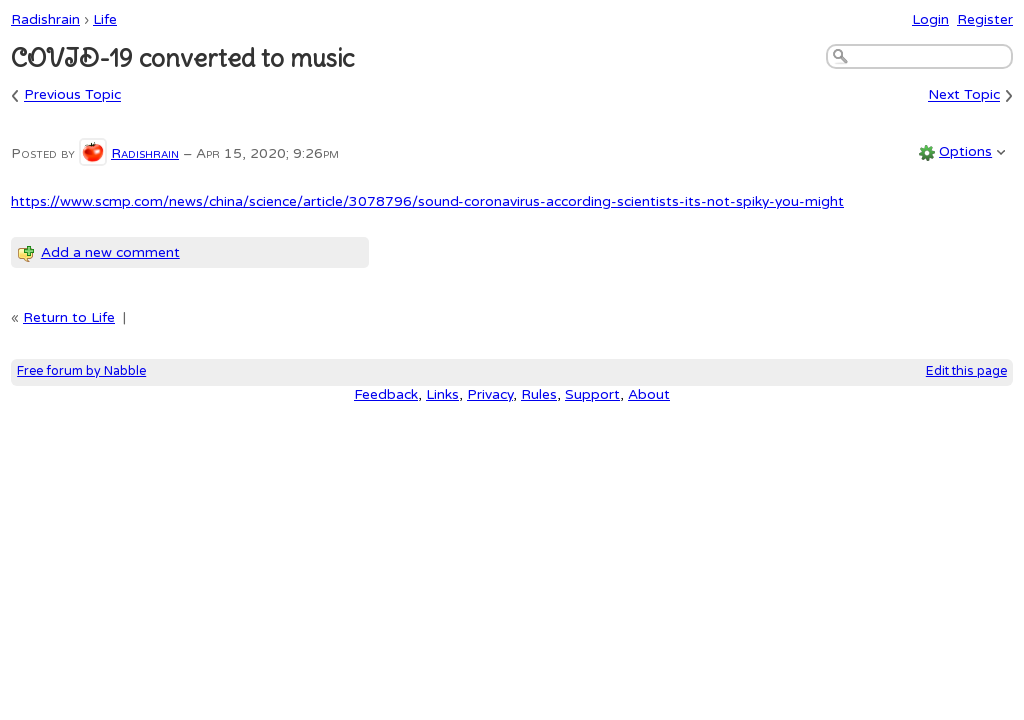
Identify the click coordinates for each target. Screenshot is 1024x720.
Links (442, 394)
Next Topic (964, 95)
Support (592, 394)
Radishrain (45, 19)
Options (965, 151)
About (649, 394)
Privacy (490, 394)
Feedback (386, 394)
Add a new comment (110, 252)
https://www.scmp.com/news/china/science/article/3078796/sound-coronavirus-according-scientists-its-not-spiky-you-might (427, 201)
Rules (539, 394)
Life (105, 19)
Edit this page (966, 371)
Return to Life (69, 317)
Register (985, 19)
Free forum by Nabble (81, 371)
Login (930, 19)
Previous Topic (72, 95)
